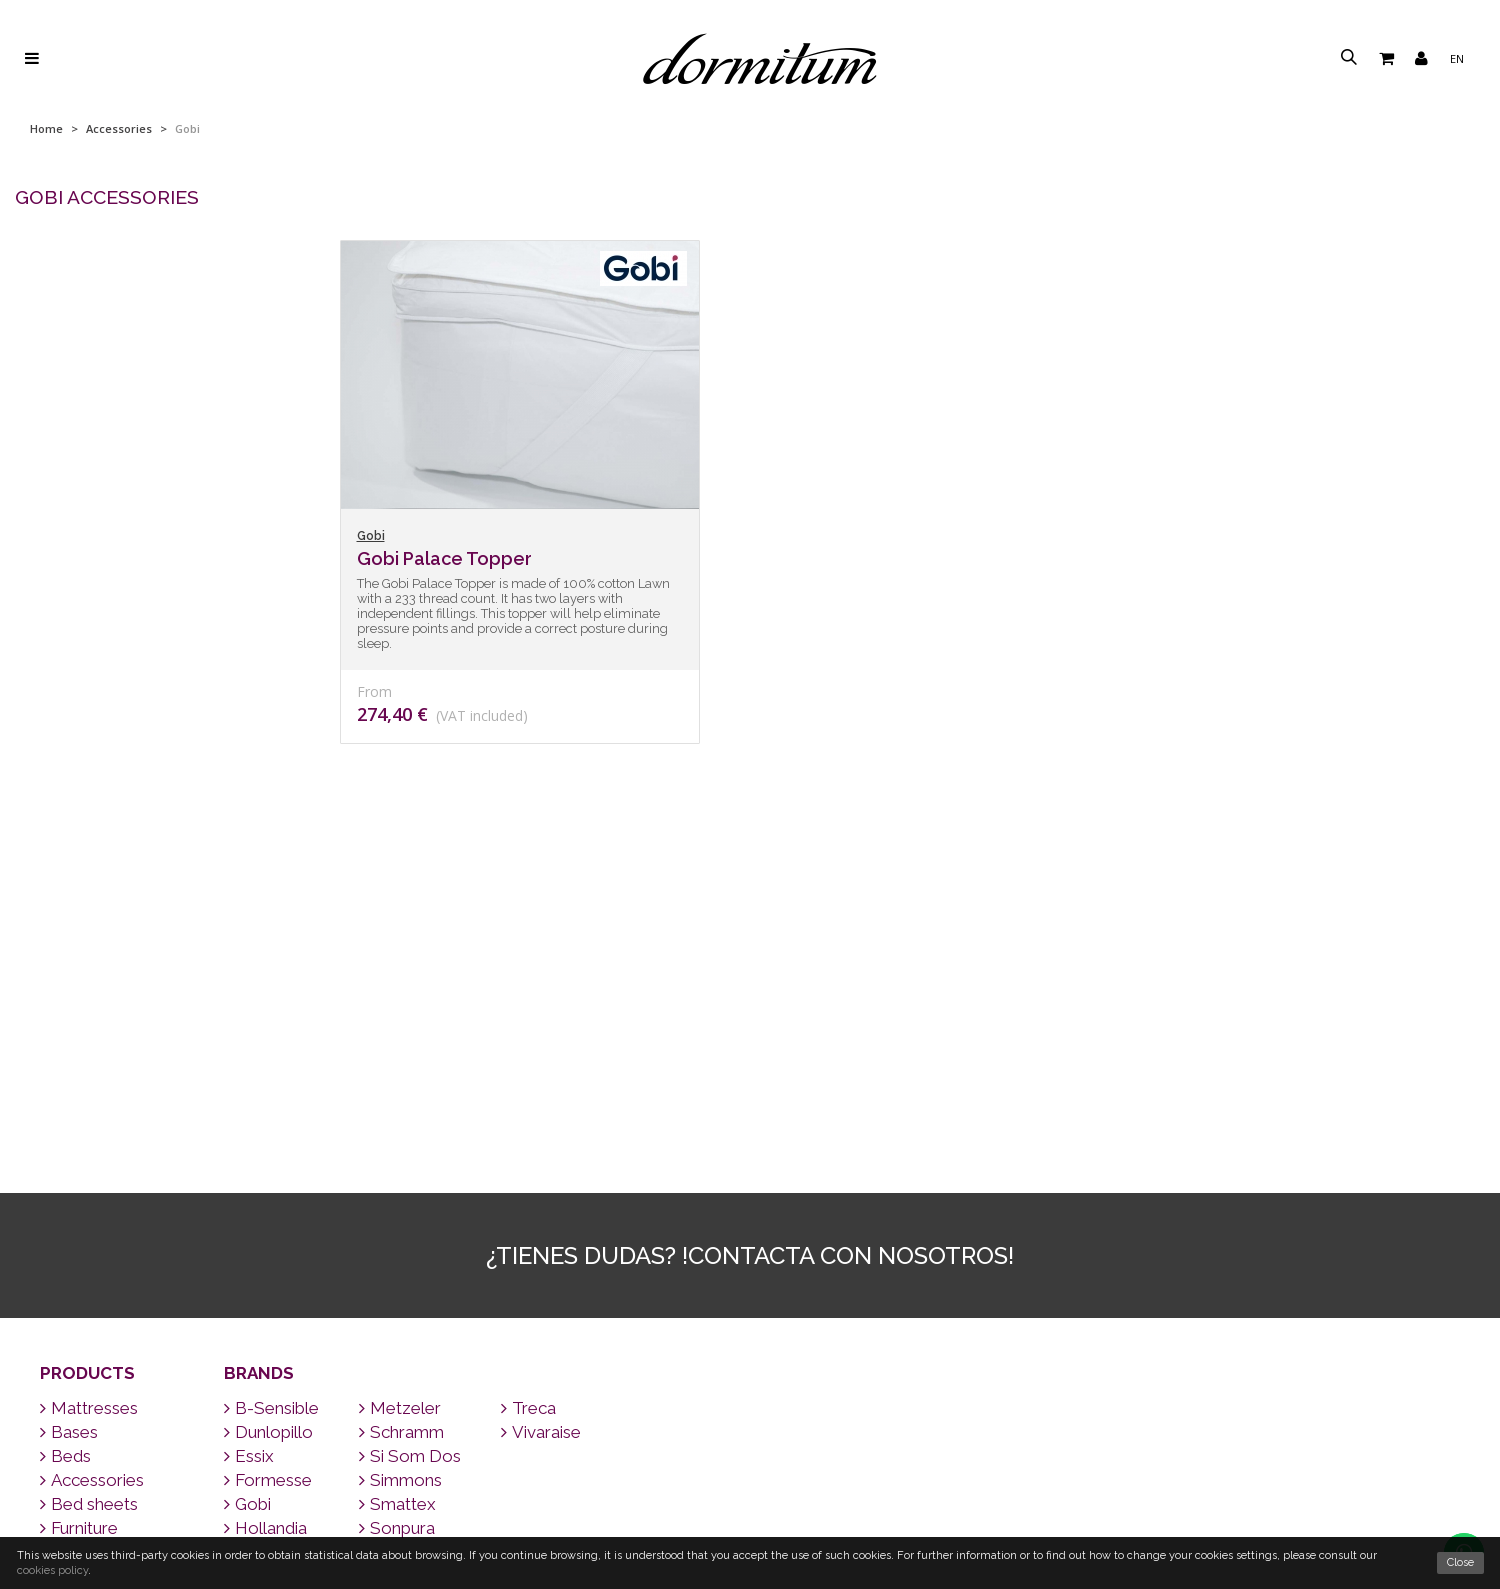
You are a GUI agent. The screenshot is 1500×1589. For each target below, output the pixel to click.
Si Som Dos (410, 1127)
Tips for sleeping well (750, 1447)
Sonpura (397, 1199)
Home (46, 128)
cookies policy (52, 1570)
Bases (69, 1103)
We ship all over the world (750, 1370)
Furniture (79, 1199)
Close (1460, 1562)
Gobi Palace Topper (444, 558)
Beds (65, 1127)
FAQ (750, 1472)
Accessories (119, 128)
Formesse (268, 1151)
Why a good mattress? (750, 1498)
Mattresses (89, 1079)
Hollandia (265, 1199)
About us (750, 1523)
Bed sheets (89, 1175)
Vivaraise (541, 1103)
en (1457, 58)
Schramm (401, 1103)
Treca (528, 1079)
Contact (750, 1395)
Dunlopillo (268, 1103)
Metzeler (400, 1079)
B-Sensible (271, 1079)
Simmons (400, 1151)
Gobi (247, 1175)
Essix (249, 1127)
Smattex (397, 1175)
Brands (259, 1044)
